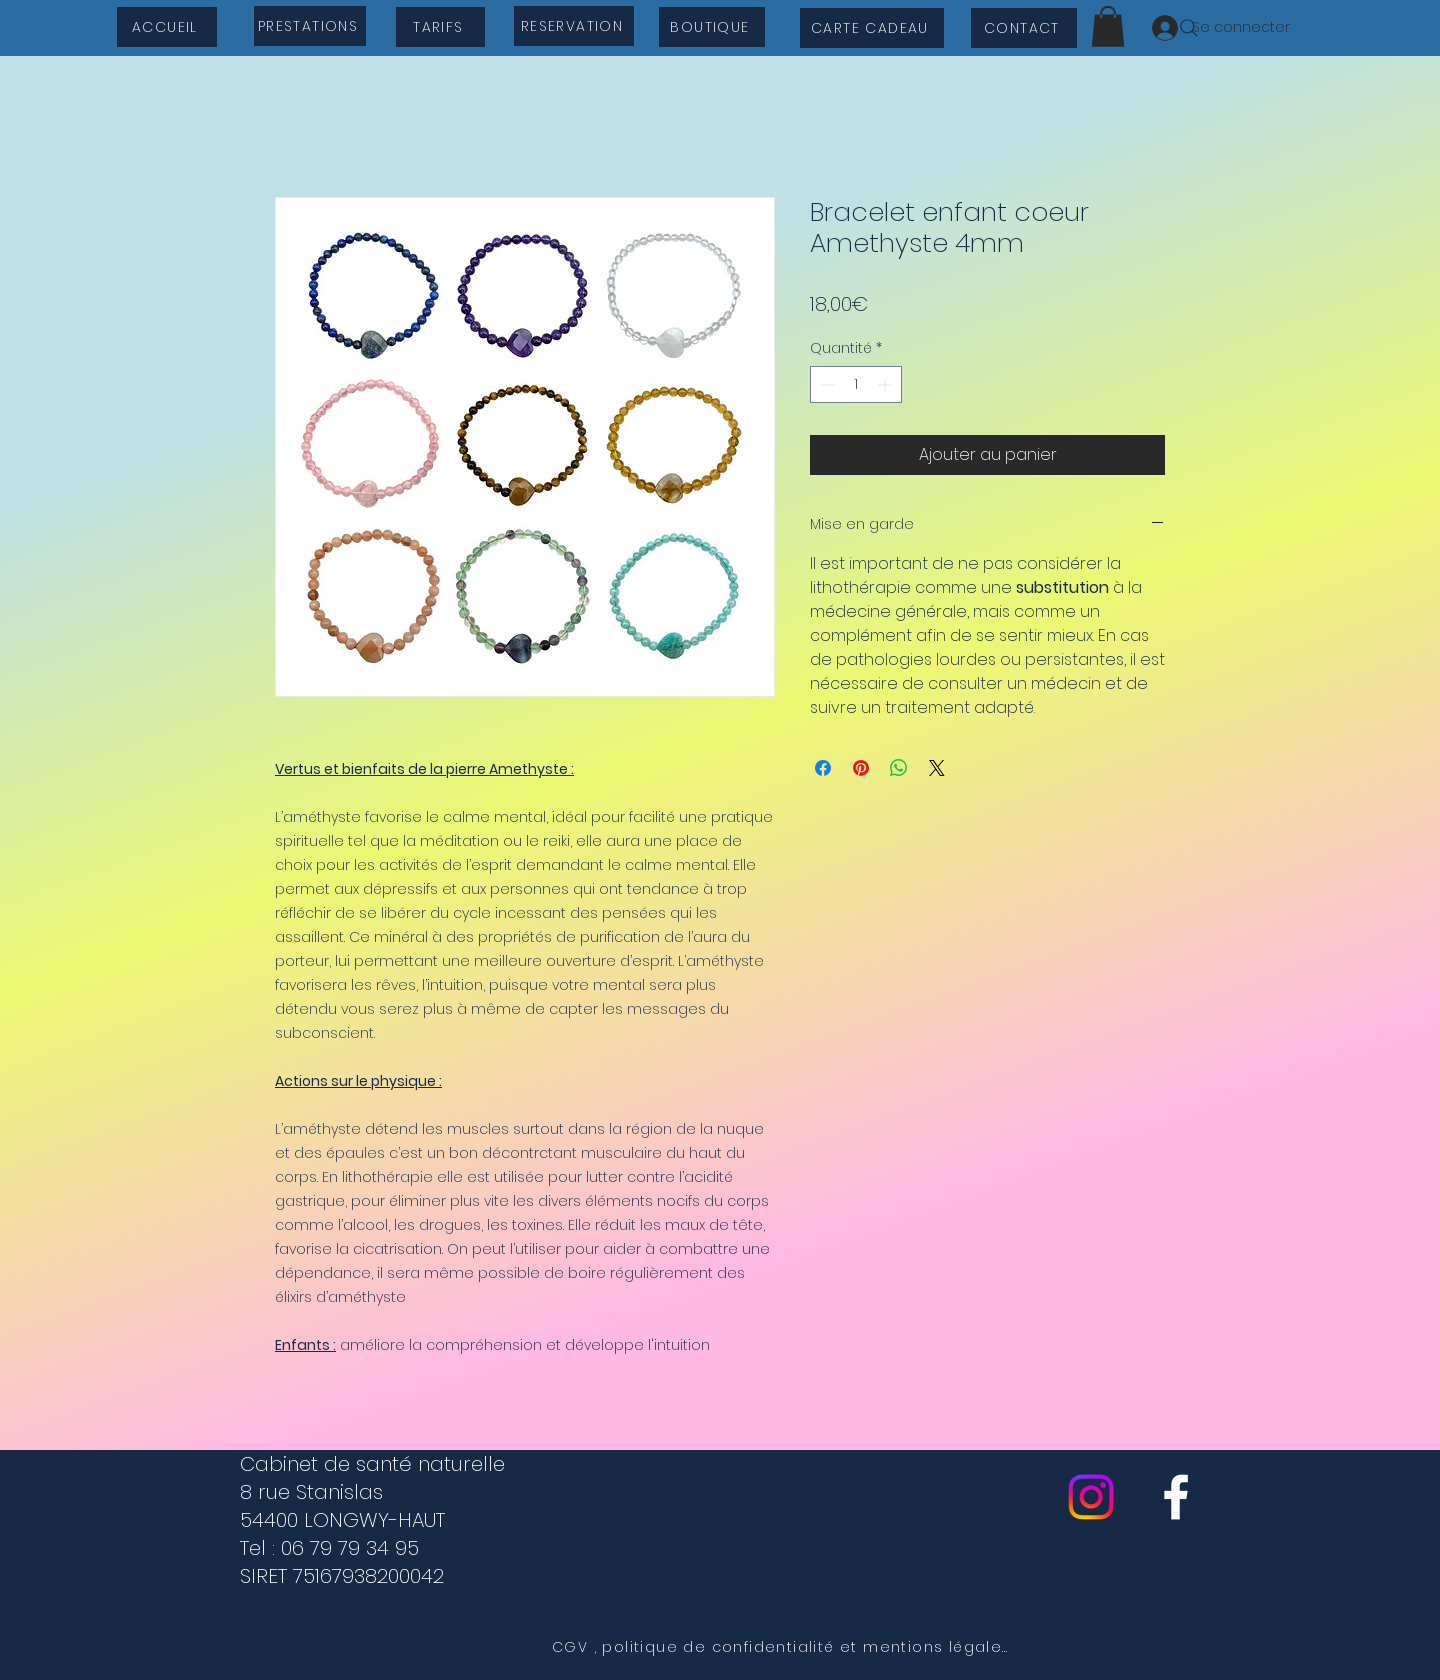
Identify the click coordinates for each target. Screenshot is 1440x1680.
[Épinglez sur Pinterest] (861, 768)
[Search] (1189, 28)
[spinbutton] (856, 384)
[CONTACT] (1024, 28)
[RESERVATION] (574, 26)
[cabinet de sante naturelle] (1176, 1497)
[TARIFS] (440, 27)
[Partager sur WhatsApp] (899, 768)
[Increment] (886, 384)
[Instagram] (1091, 1497)
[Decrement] (825, 384)
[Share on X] (937, 768)
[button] (1108, 26)
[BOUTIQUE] (712, 27)
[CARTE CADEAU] (872, 28)
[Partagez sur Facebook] (823, 768)
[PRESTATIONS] (310, 26)
